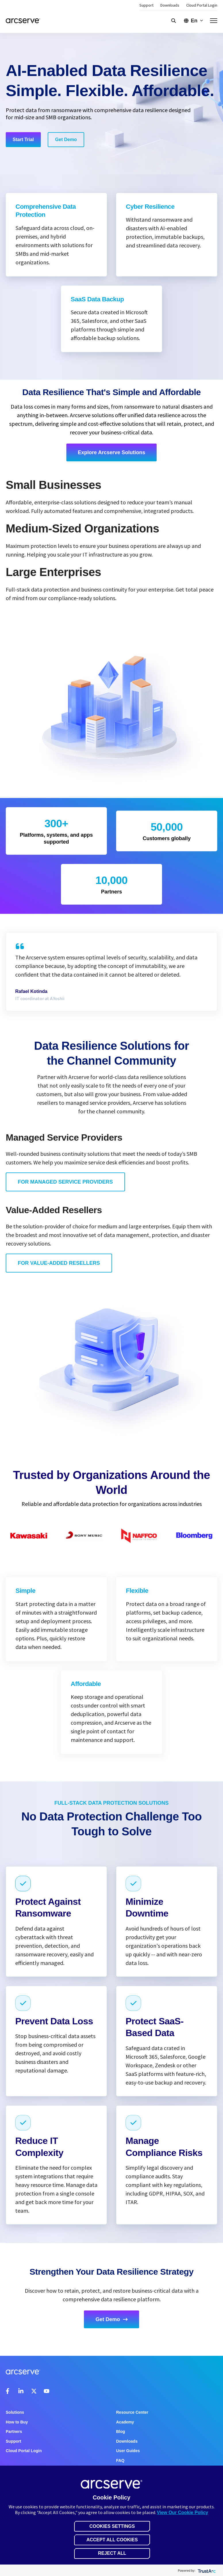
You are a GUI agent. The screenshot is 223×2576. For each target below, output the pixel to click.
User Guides (128, 2450)
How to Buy (17, 2422)
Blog (120, 2431)
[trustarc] (206, 2570)
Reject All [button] (112, 2553)
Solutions (15, 2412)
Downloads (169, 5)
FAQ (120, 2460)
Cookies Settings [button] (112, 2526)
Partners (14, 2431)
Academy (125, 2422)
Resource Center (132, 2412)
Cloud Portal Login (201, 5)
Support (146, 5)
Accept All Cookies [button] (112, 2539)
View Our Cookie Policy (182, 2512)
